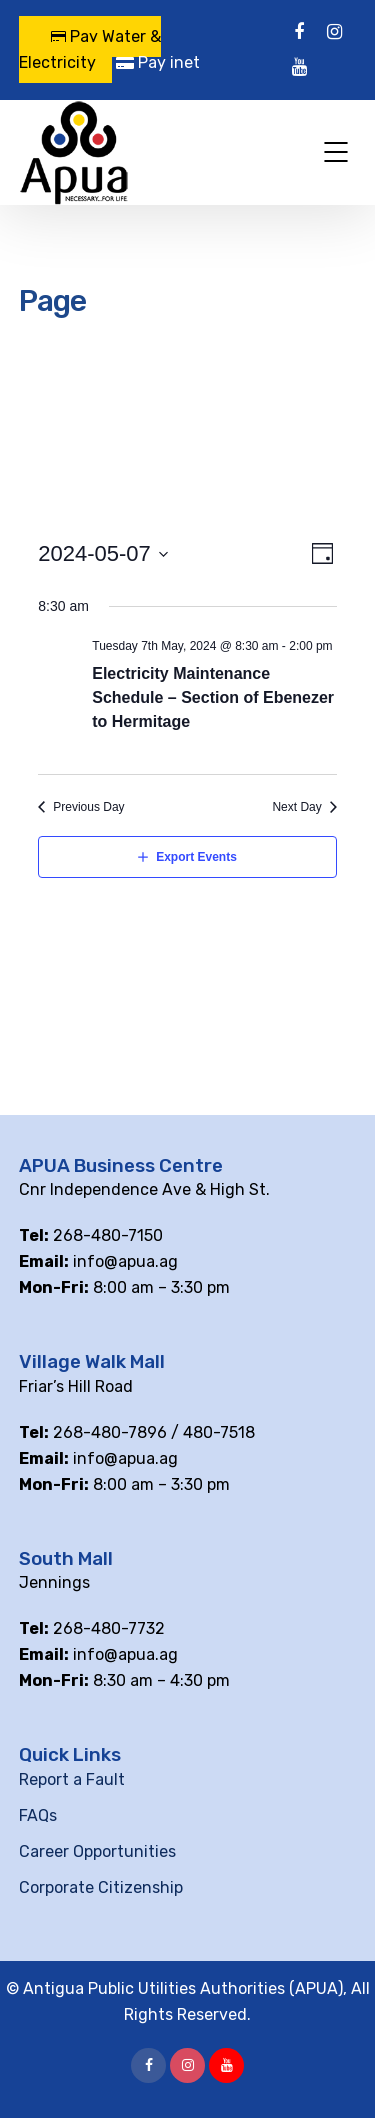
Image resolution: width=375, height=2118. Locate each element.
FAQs (38, 1815)
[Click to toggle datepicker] (103, 554)
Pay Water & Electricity (90, 49)
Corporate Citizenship (101, 1887)
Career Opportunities (97, 1851)
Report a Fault (72, 1779)
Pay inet (158, 62)
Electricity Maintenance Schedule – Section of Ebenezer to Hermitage (213, 697)
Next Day (296, 807)
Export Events (196, 857)
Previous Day (88, 807)
